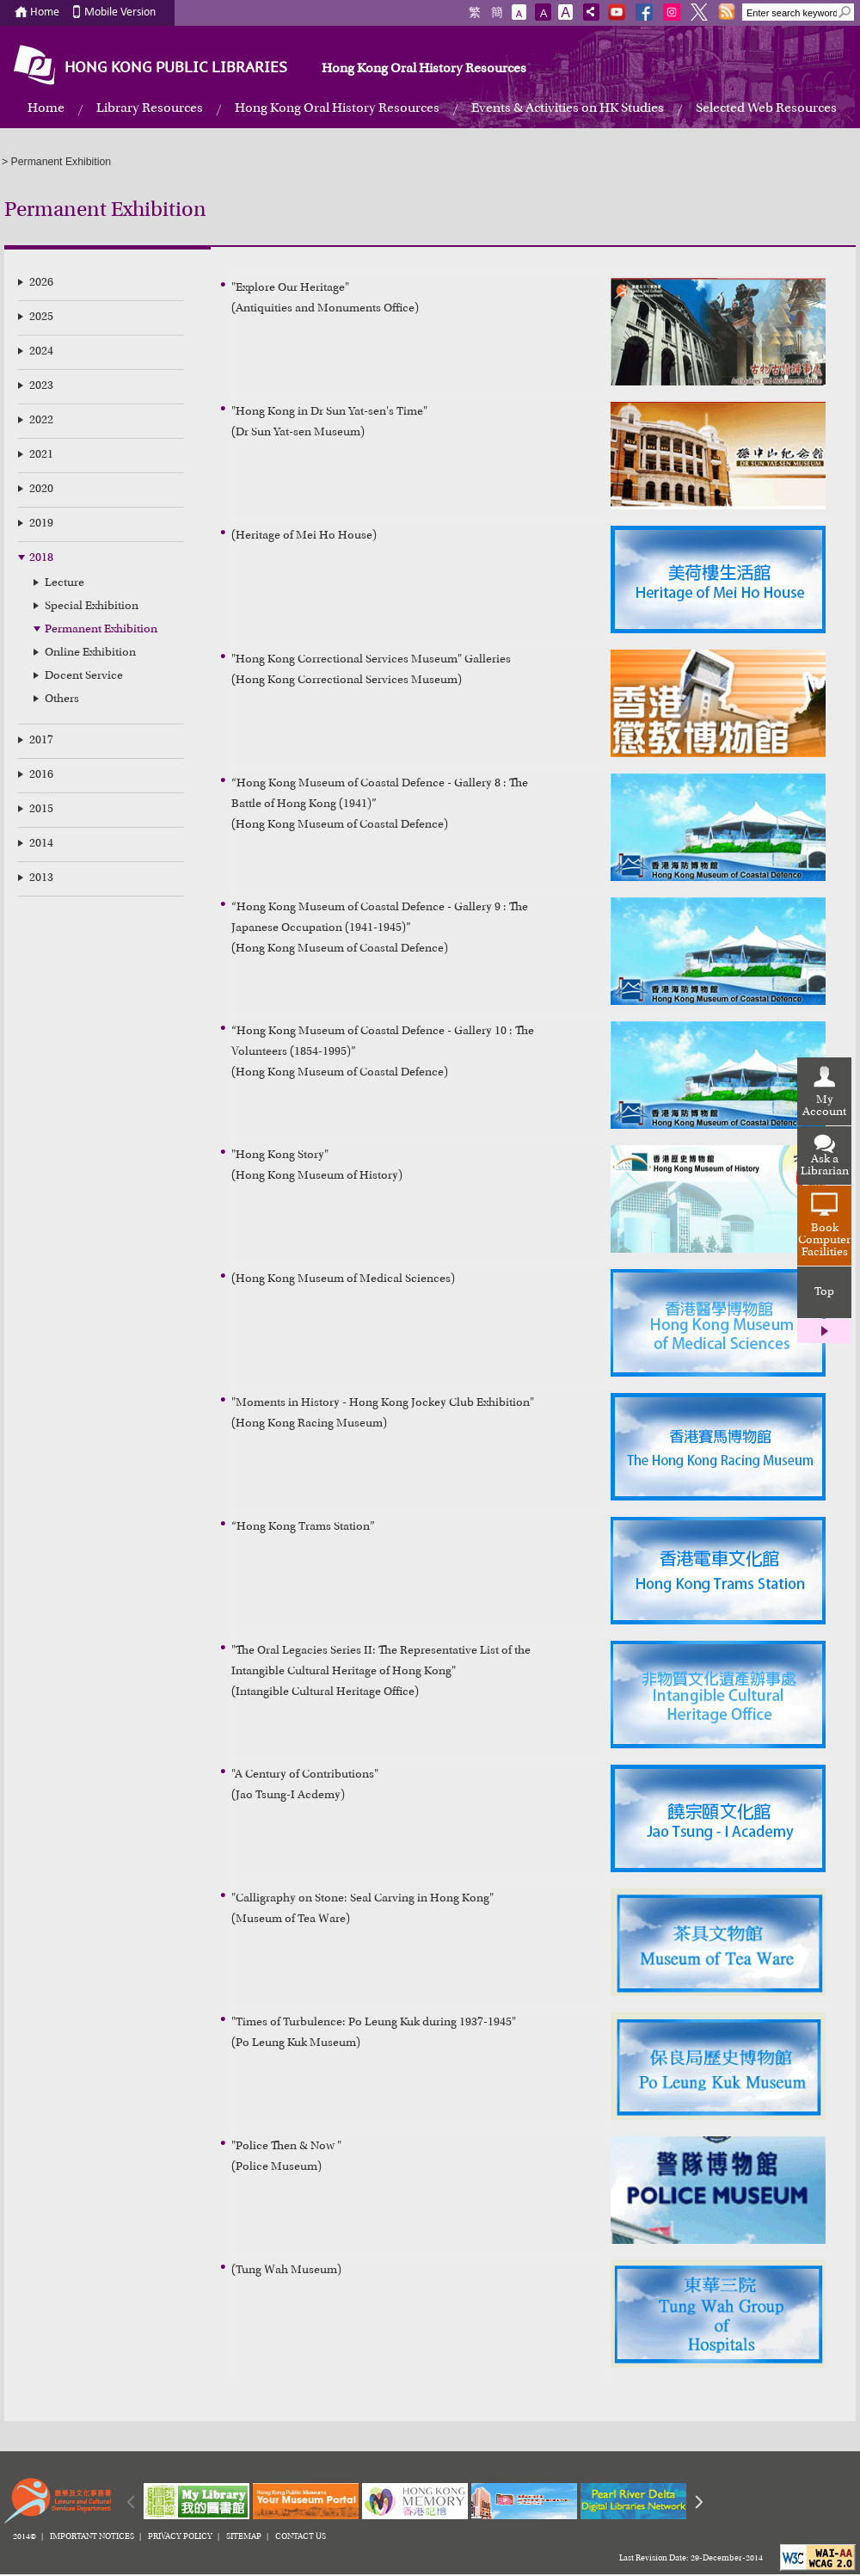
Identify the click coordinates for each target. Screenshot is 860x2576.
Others (62, 699)
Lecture (64, 583)
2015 (41, 810)
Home (44, 12)
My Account (824, 1106)
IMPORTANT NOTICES (92, 2537)
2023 (41, 386)
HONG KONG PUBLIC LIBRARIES (175, 68)
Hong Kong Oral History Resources (424, 69)
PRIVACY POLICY (180, 2537)
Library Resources (149, 108)
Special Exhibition (91, 607)
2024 (41, 352)
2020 (41, 490)
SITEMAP (243, 2537)
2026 (41, 283)
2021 (41, 455)
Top (824, 1292)
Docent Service (84, 676)
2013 (41, 878)
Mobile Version (120, 12)
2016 (41, 775)
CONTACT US (300, 2537)
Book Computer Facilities (824, 1241)
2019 (41, 524)
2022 (41, 421)
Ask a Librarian (825, 1166)
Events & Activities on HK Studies (567, 108)
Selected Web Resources (766, 108)
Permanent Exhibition (101, 630)
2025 (41, 317)
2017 (41, 741)
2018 (41, 558)
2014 (41, 844)
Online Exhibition (90, 653)
